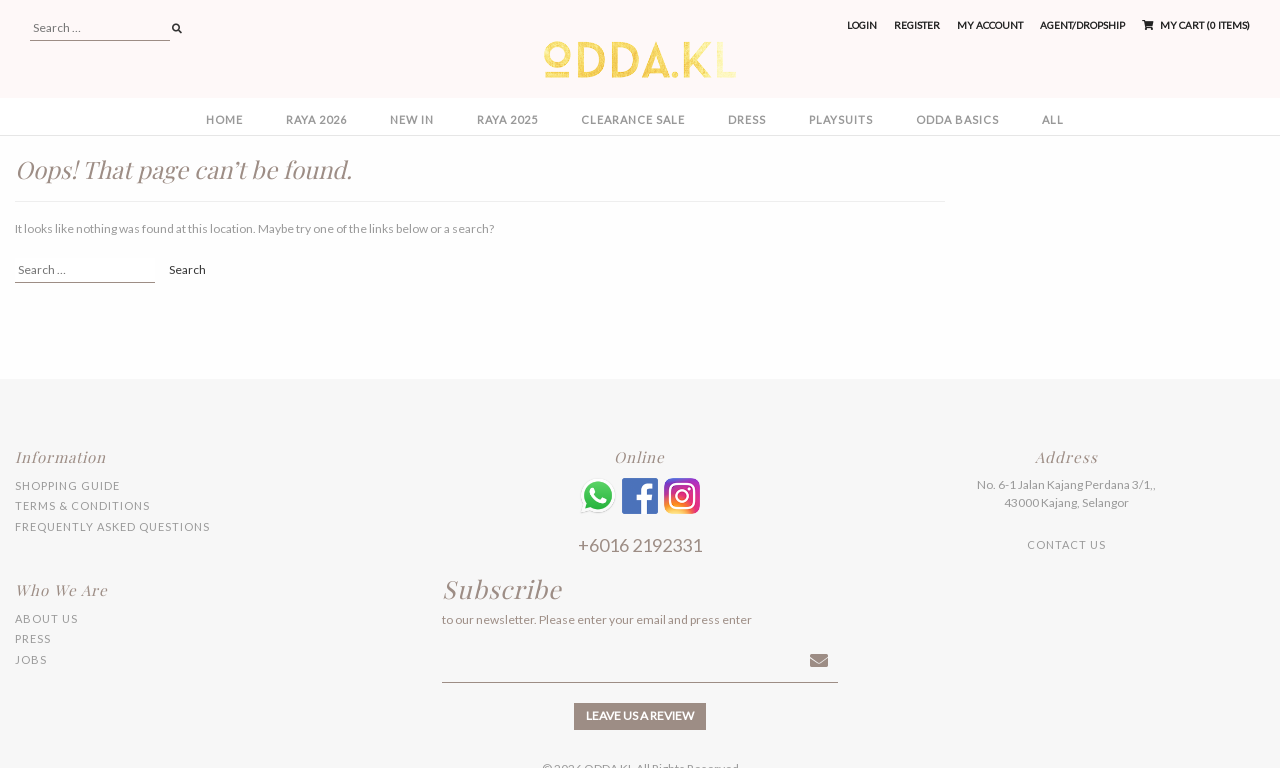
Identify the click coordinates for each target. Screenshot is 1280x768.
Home (224, 119)
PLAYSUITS (841, 119)
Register (917, 25)
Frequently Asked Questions (112, 526)
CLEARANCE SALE (633, 119)
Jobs (31, 659)
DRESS (747, 119)
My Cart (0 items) (1196, 25)
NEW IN (412, 119)
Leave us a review (640, 715)
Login (862, 25)
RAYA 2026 (316, 119)
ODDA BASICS (957, 119)
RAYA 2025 (507, 119)
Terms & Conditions (82, 505)
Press (33, 638)
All (1053, 119)
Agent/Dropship (1082, 25)
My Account (990, 25)
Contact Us (1066, 544)
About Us (46, 618)
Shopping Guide (67, 485)
